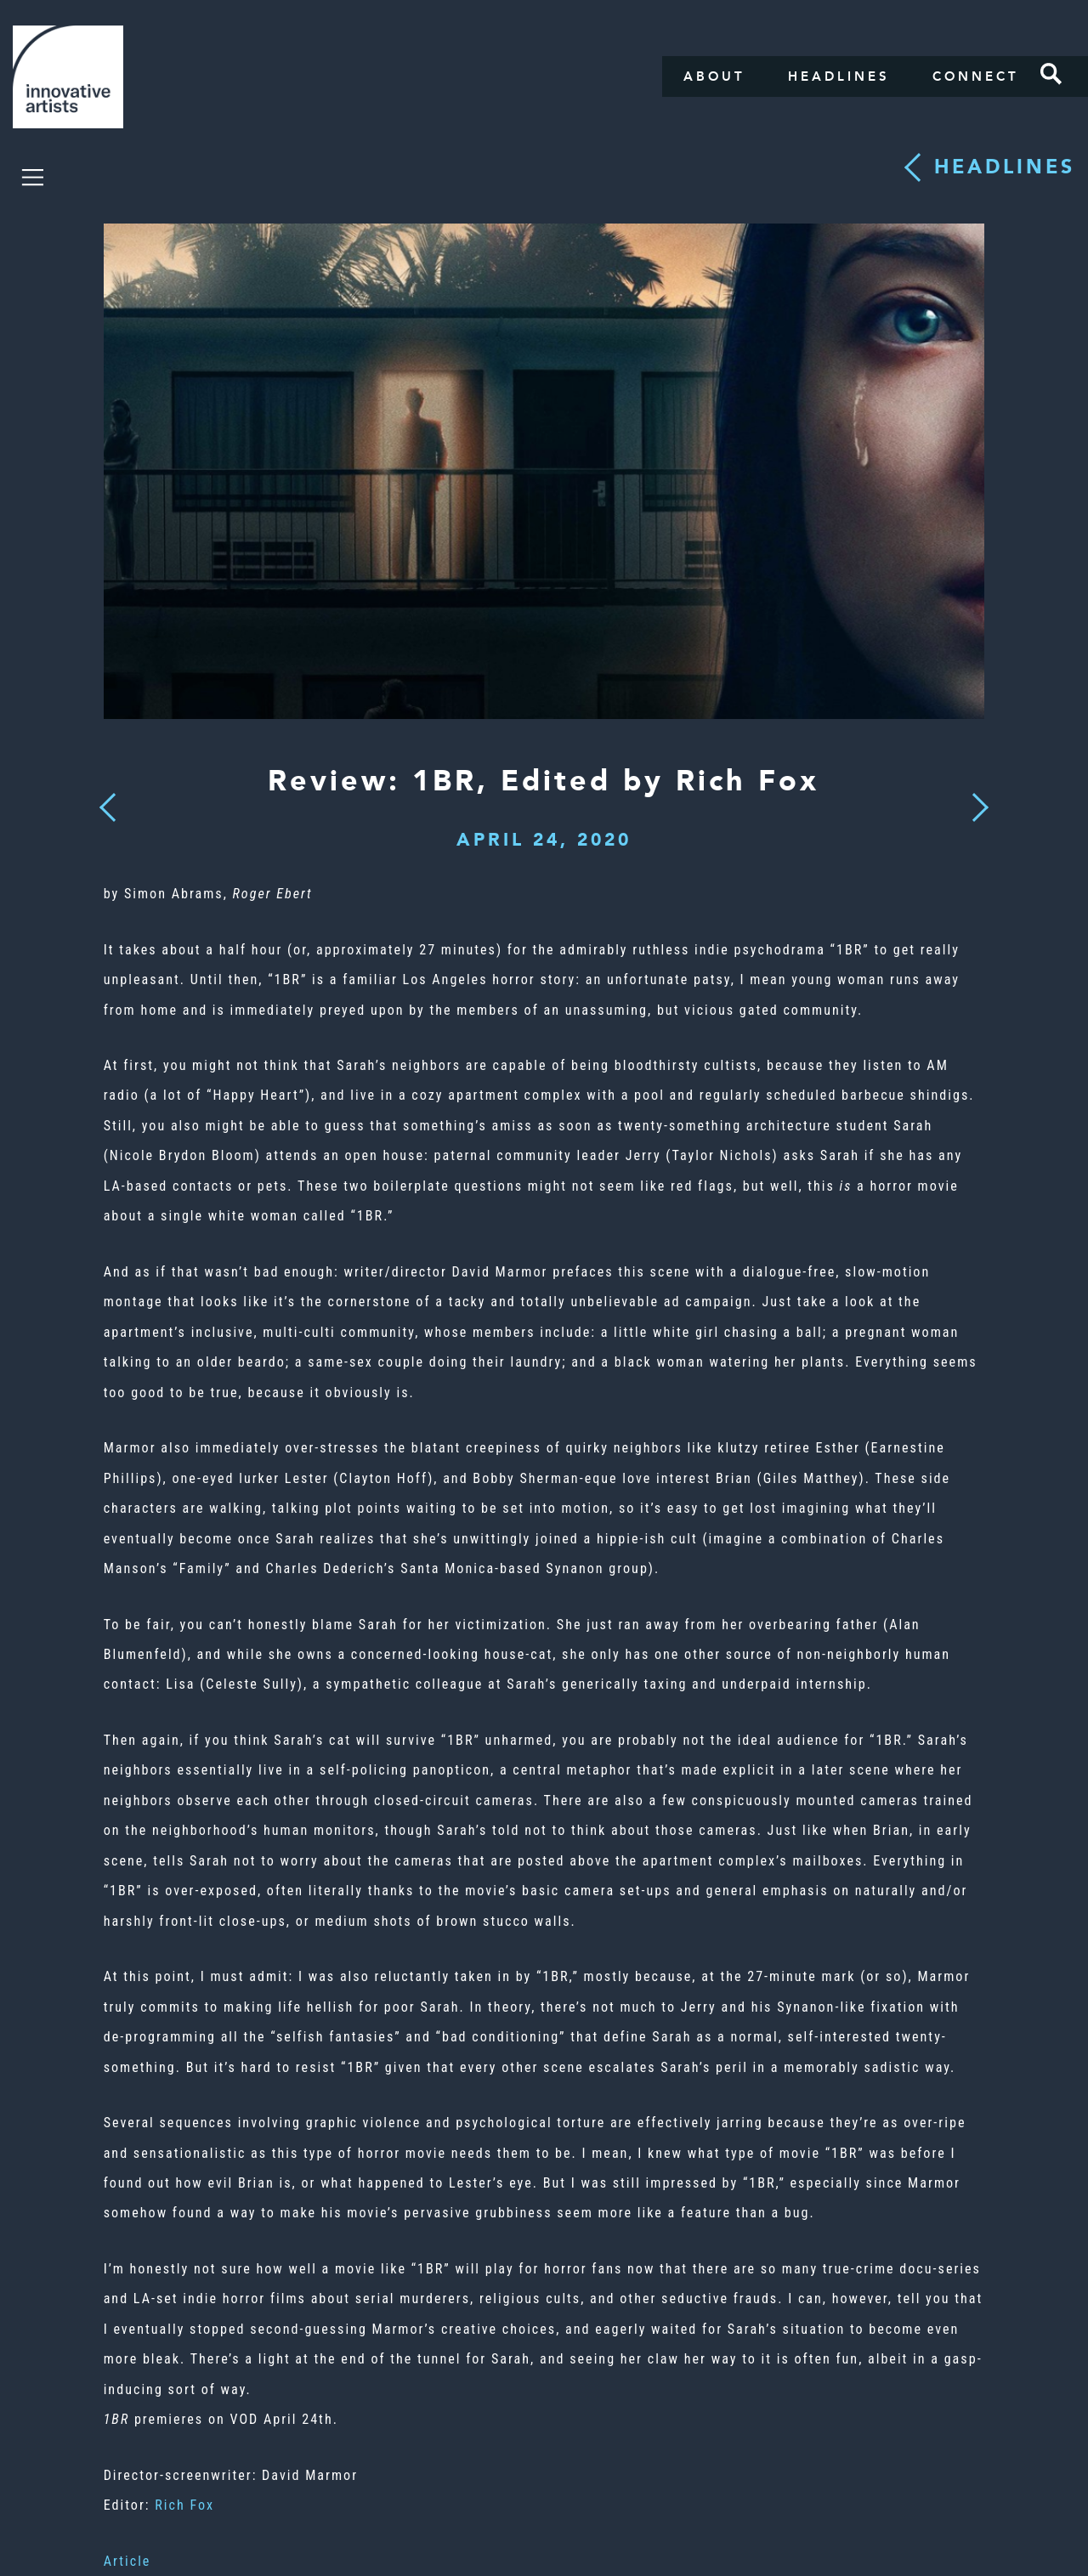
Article (127, 2561)
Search (1051, 74)
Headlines (839, 76)
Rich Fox (184, 2505)
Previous (107, 802)
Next (975, 797)
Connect (975, 76)
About (714, 76)
